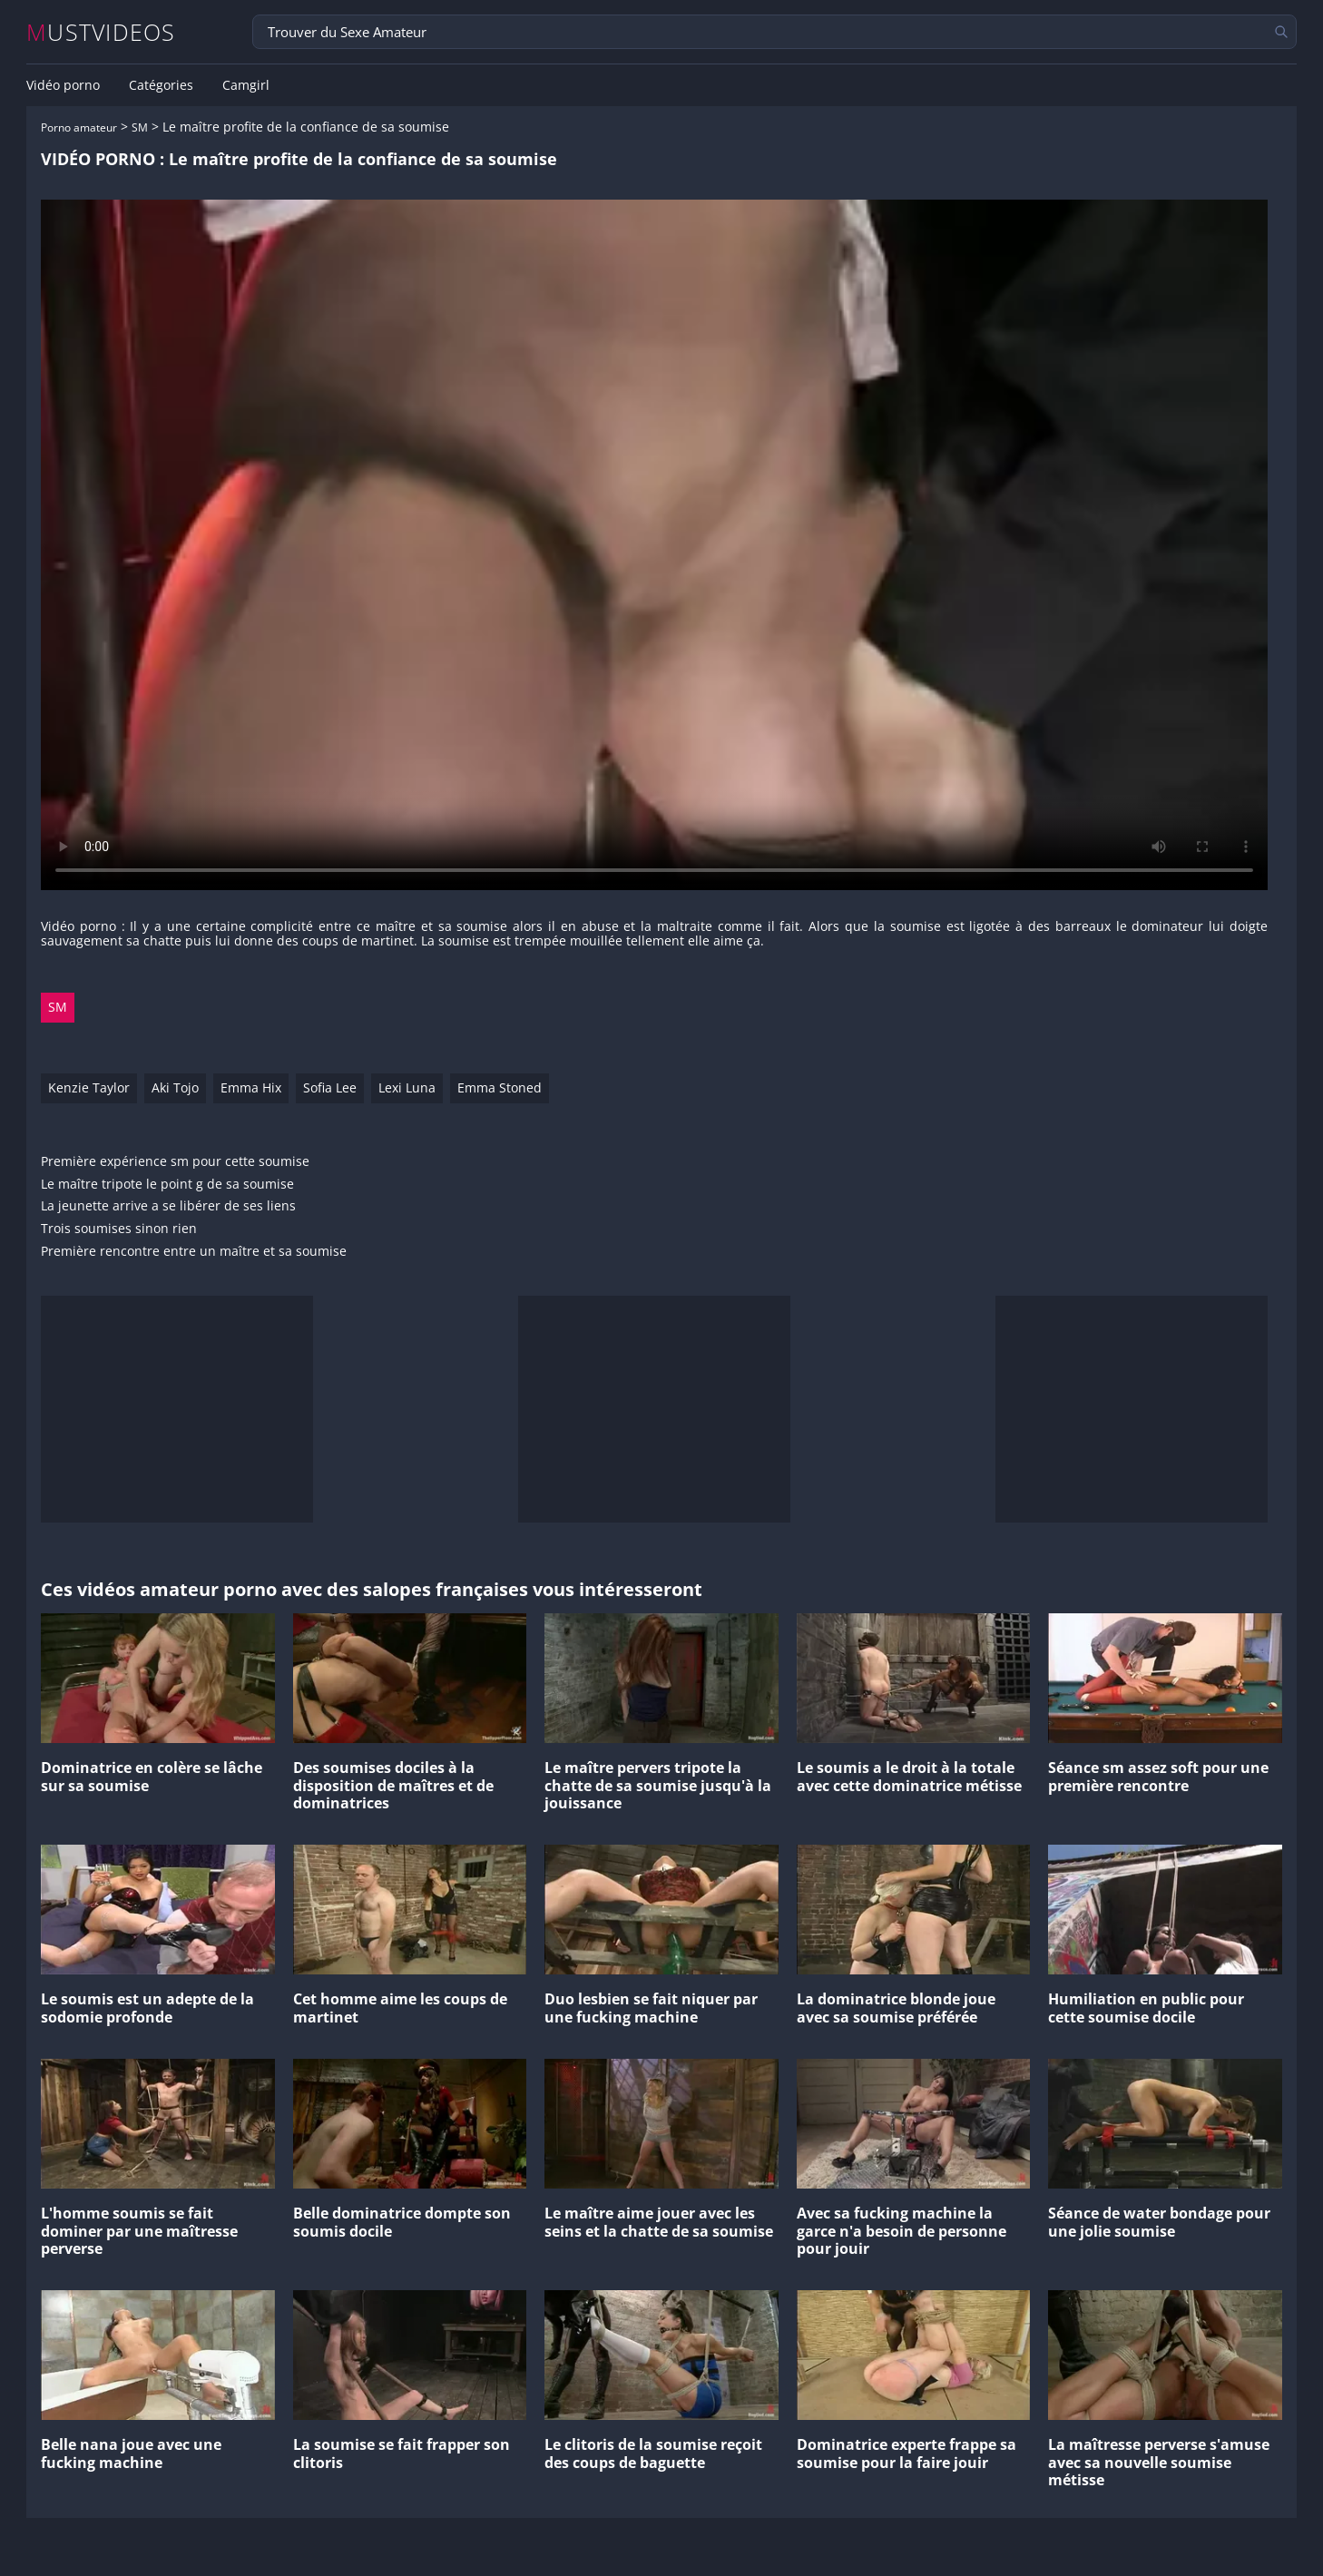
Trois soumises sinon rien (119, 1229)
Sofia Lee (330, 1087)
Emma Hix (250, 1087)
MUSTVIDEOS (101, 32)
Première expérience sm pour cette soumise (175, 1162)
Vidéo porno (63, 85)
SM (140, 127)
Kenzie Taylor (89, 1087)
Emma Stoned (499, 1087)
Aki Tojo (175, 1087)
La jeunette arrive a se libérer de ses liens (168, 1206)
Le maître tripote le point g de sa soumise (167, 1184)
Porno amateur (79, 127)
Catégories (161, 85)
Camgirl (246, 85)
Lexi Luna (407, 1087)
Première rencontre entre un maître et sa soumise (194, 1251)
